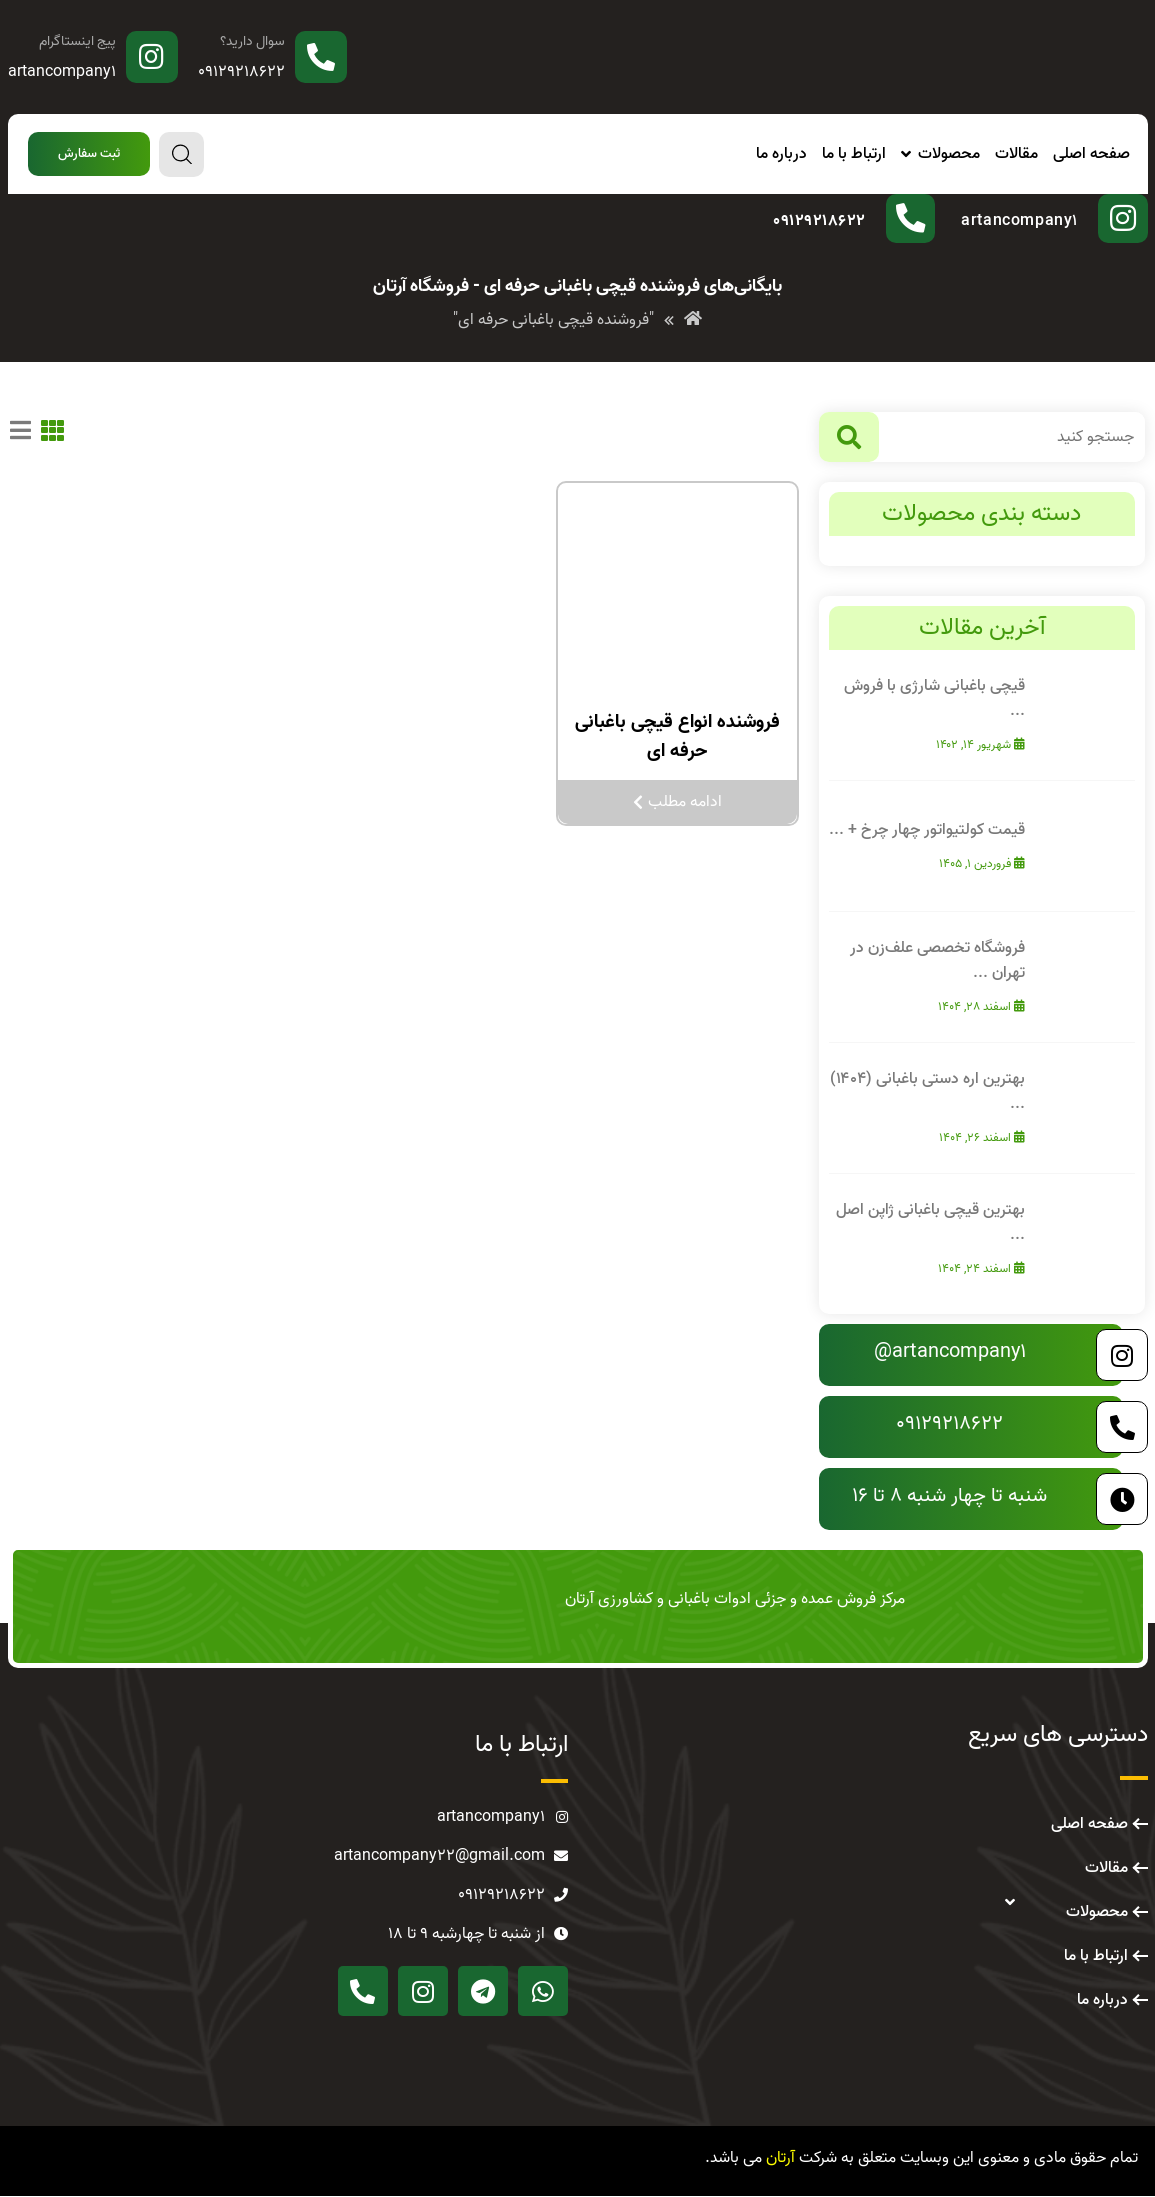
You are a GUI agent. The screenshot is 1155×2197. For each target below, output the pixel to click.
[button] (89, 154)
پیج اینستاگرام (77, 41)
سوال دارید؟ (252, 41)
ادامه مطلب (677, 802)
